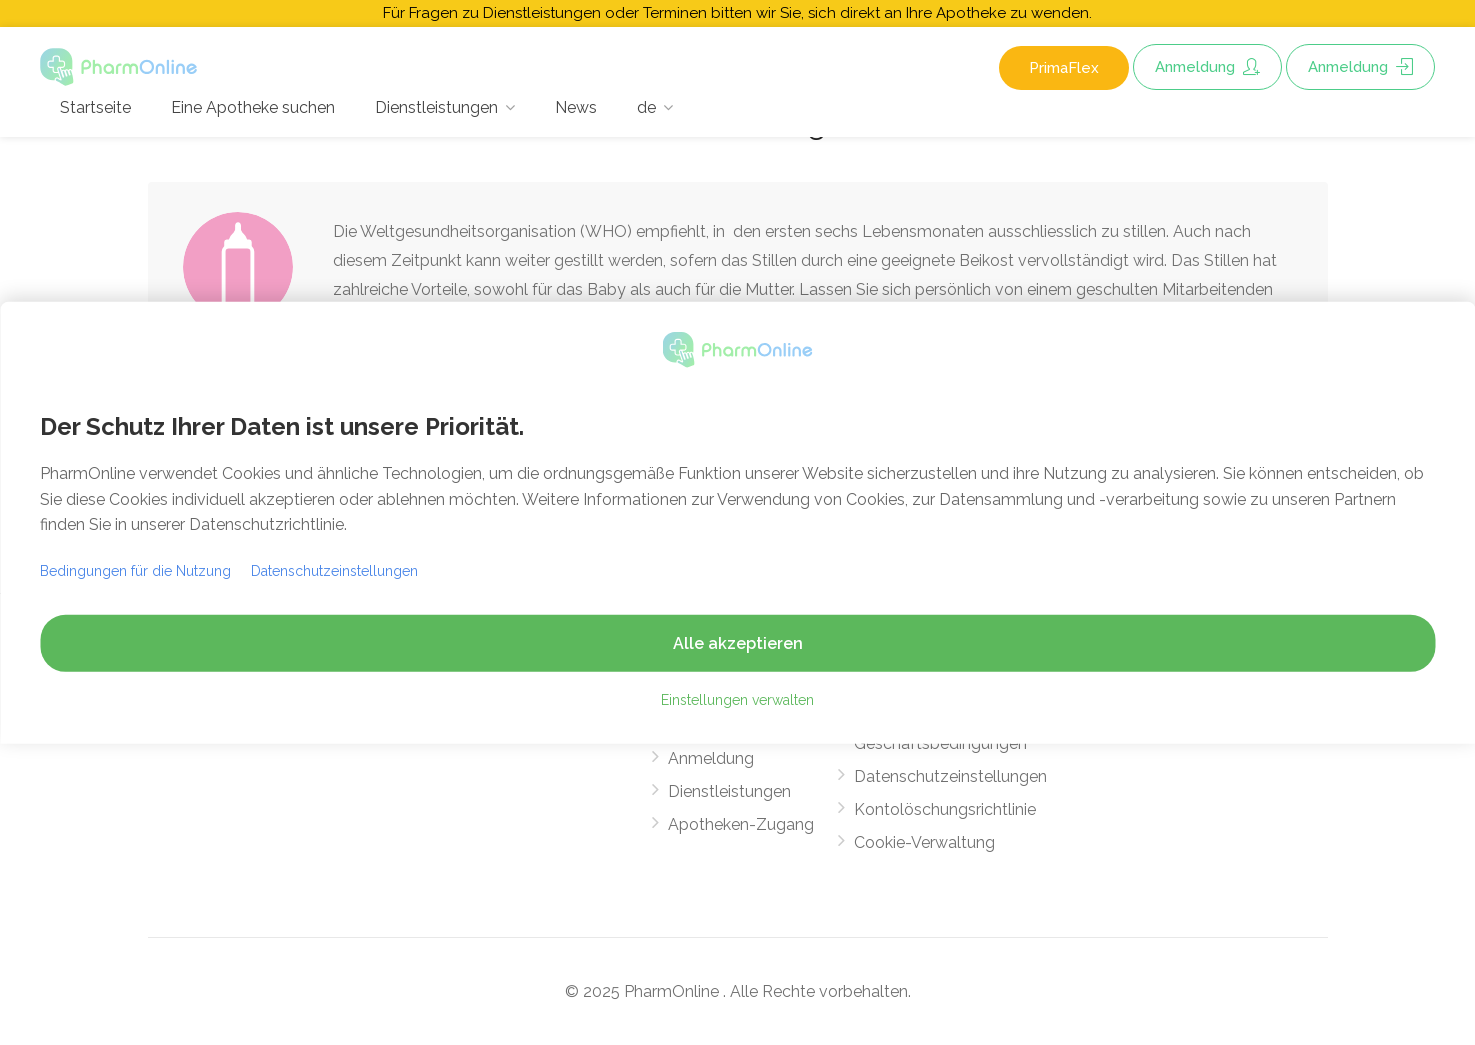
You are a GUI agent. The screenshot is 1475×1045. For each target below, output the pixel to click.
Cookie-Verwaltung (924, 842)
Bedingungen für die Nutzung (135, 571)
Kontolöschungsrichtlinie (945, 809)
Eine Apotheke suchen (253, 107)
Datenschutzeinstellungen (950, 776)
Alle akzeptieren (738, 643)
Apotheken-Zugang (741, 824)
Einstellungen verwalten (737, 700)
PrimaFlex (1064, 68)
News (576, 107)
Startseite (95, 107)
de (646, 107)
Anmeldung (1207, 67)
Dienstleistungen (436, 107)
